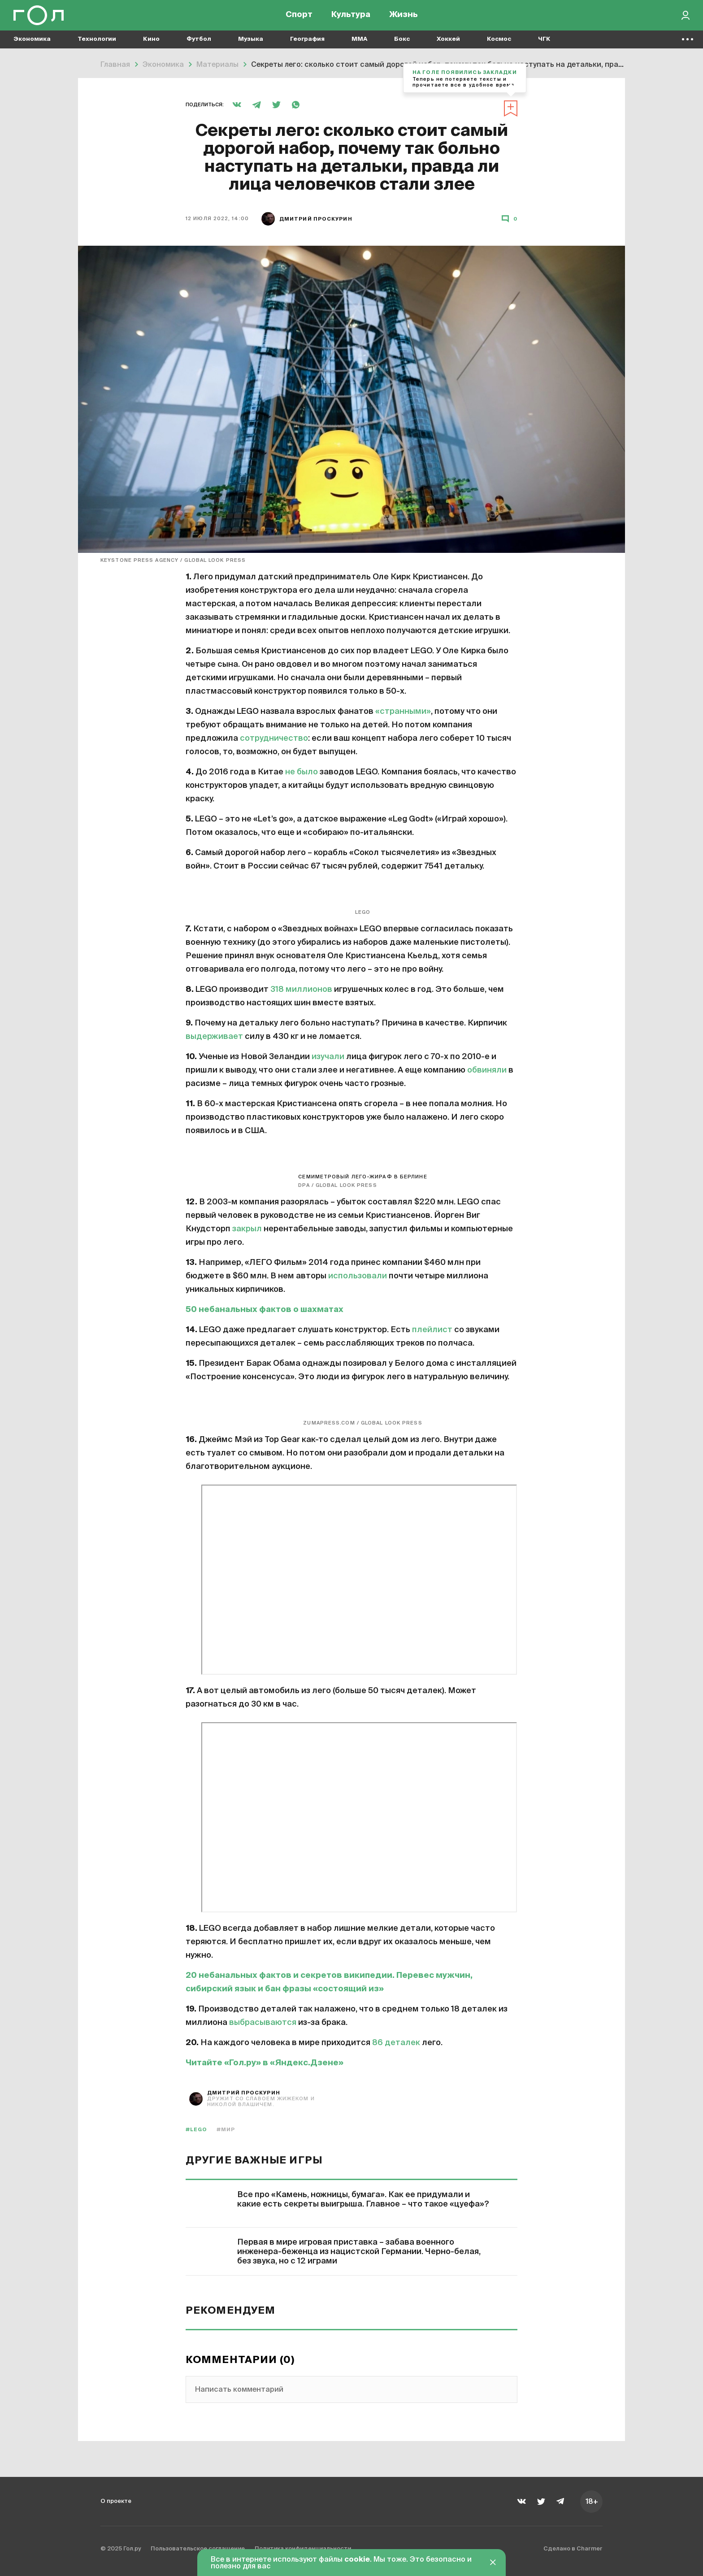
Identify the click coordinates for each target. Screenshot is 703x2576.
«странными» (403, 712)
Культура (350, 18)
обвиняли (487, 1070)
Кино (151, 45)
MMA (359, 45)
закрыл (247, 1229)
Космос (499, 45)
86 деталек (396, 2043)
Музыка (250, 45)
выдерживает (214, 1037)
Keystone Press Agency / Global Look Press (173, 560)
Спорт (299, 18)
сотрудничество (274, 738)
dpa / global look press (337, 1185)
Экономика (32, 45)
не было (301, 772)
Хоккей (448, 45)
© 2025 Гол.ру (125, 2550)
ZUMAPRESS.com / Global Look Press (362, 1422)
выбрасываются (262, 2023)
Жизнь (403, 18)
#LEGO (197, 2129)
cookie (357, 2559)
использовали (357, 1276)
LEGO (362, 912)
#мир (226, 2129)
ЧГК (544, 45)
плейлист (432, 1330)
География (307, 45)
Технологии (97, 45)
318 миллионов (301, 990)
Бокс (402, 45)
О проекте (119, 2501)
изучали (328, 1057)
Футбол (199, 45)
